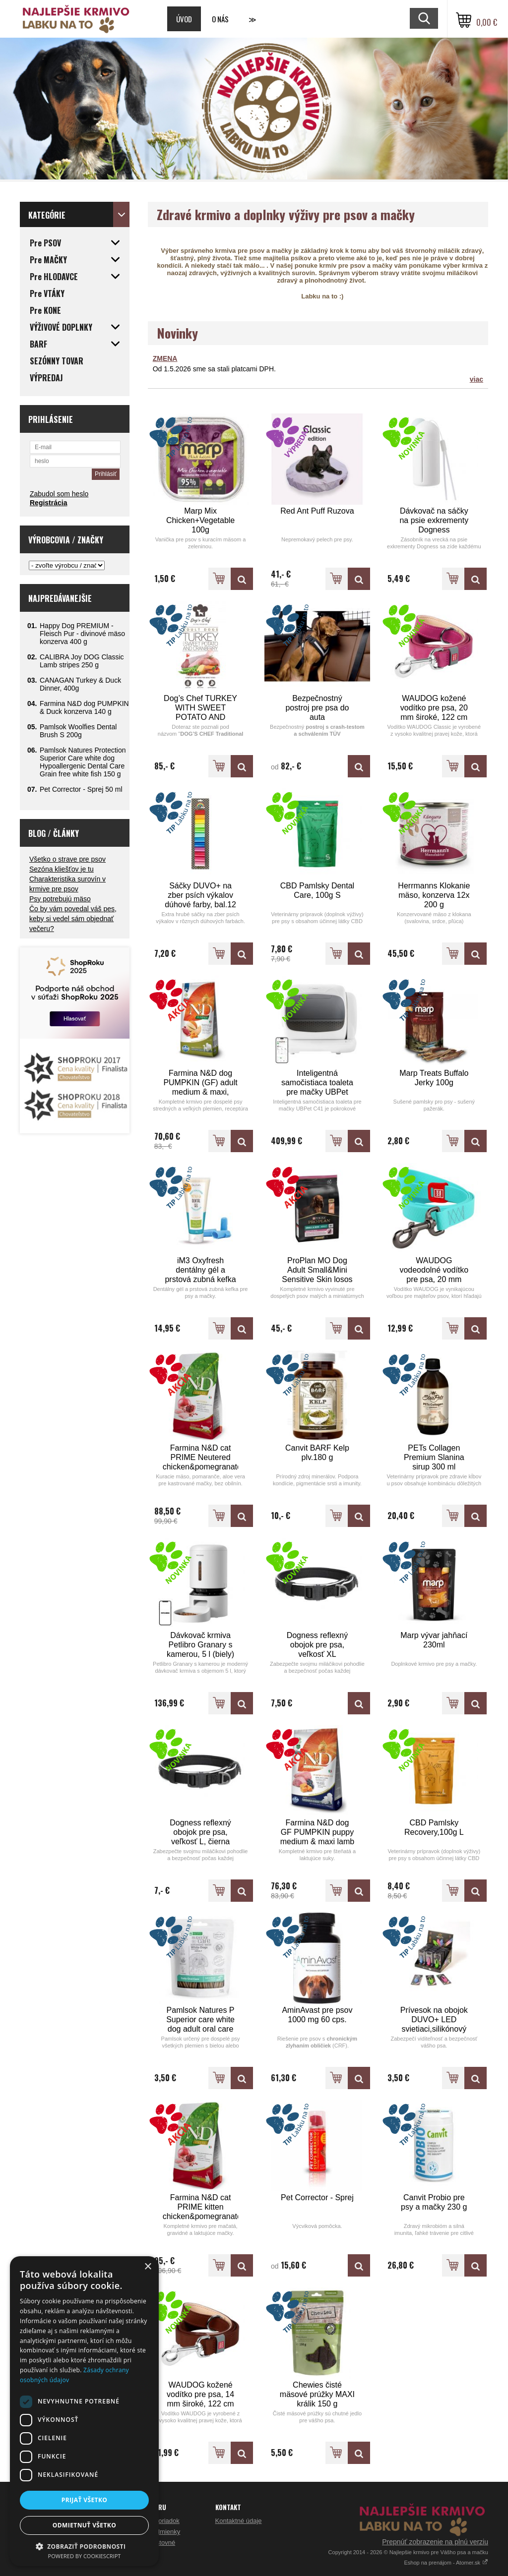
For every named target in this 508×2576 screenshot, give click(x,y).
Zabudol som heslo (59, 494)
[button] (84, 2546)
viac (476, 379)
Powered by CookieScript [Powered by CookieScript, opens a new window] (84, 2556)
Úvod (184, 18)
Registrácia (48, 503)
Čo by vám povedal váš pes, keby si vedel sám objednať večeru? (73, 919)
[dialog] (84, 2411)
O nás (220, 18)
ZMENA (165, 358)
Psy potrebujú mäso (60, 899)
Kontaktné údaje (238, 2520)
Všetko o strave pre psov (67, 859)
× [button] (147, 2267)
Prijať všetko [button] (85, 2500)
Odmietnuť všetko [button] (84, 2525)
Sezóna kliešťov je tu (61, 869)
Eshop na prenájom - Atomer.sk (446, 2563)
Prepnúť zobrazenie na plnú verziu (435, 2542)
